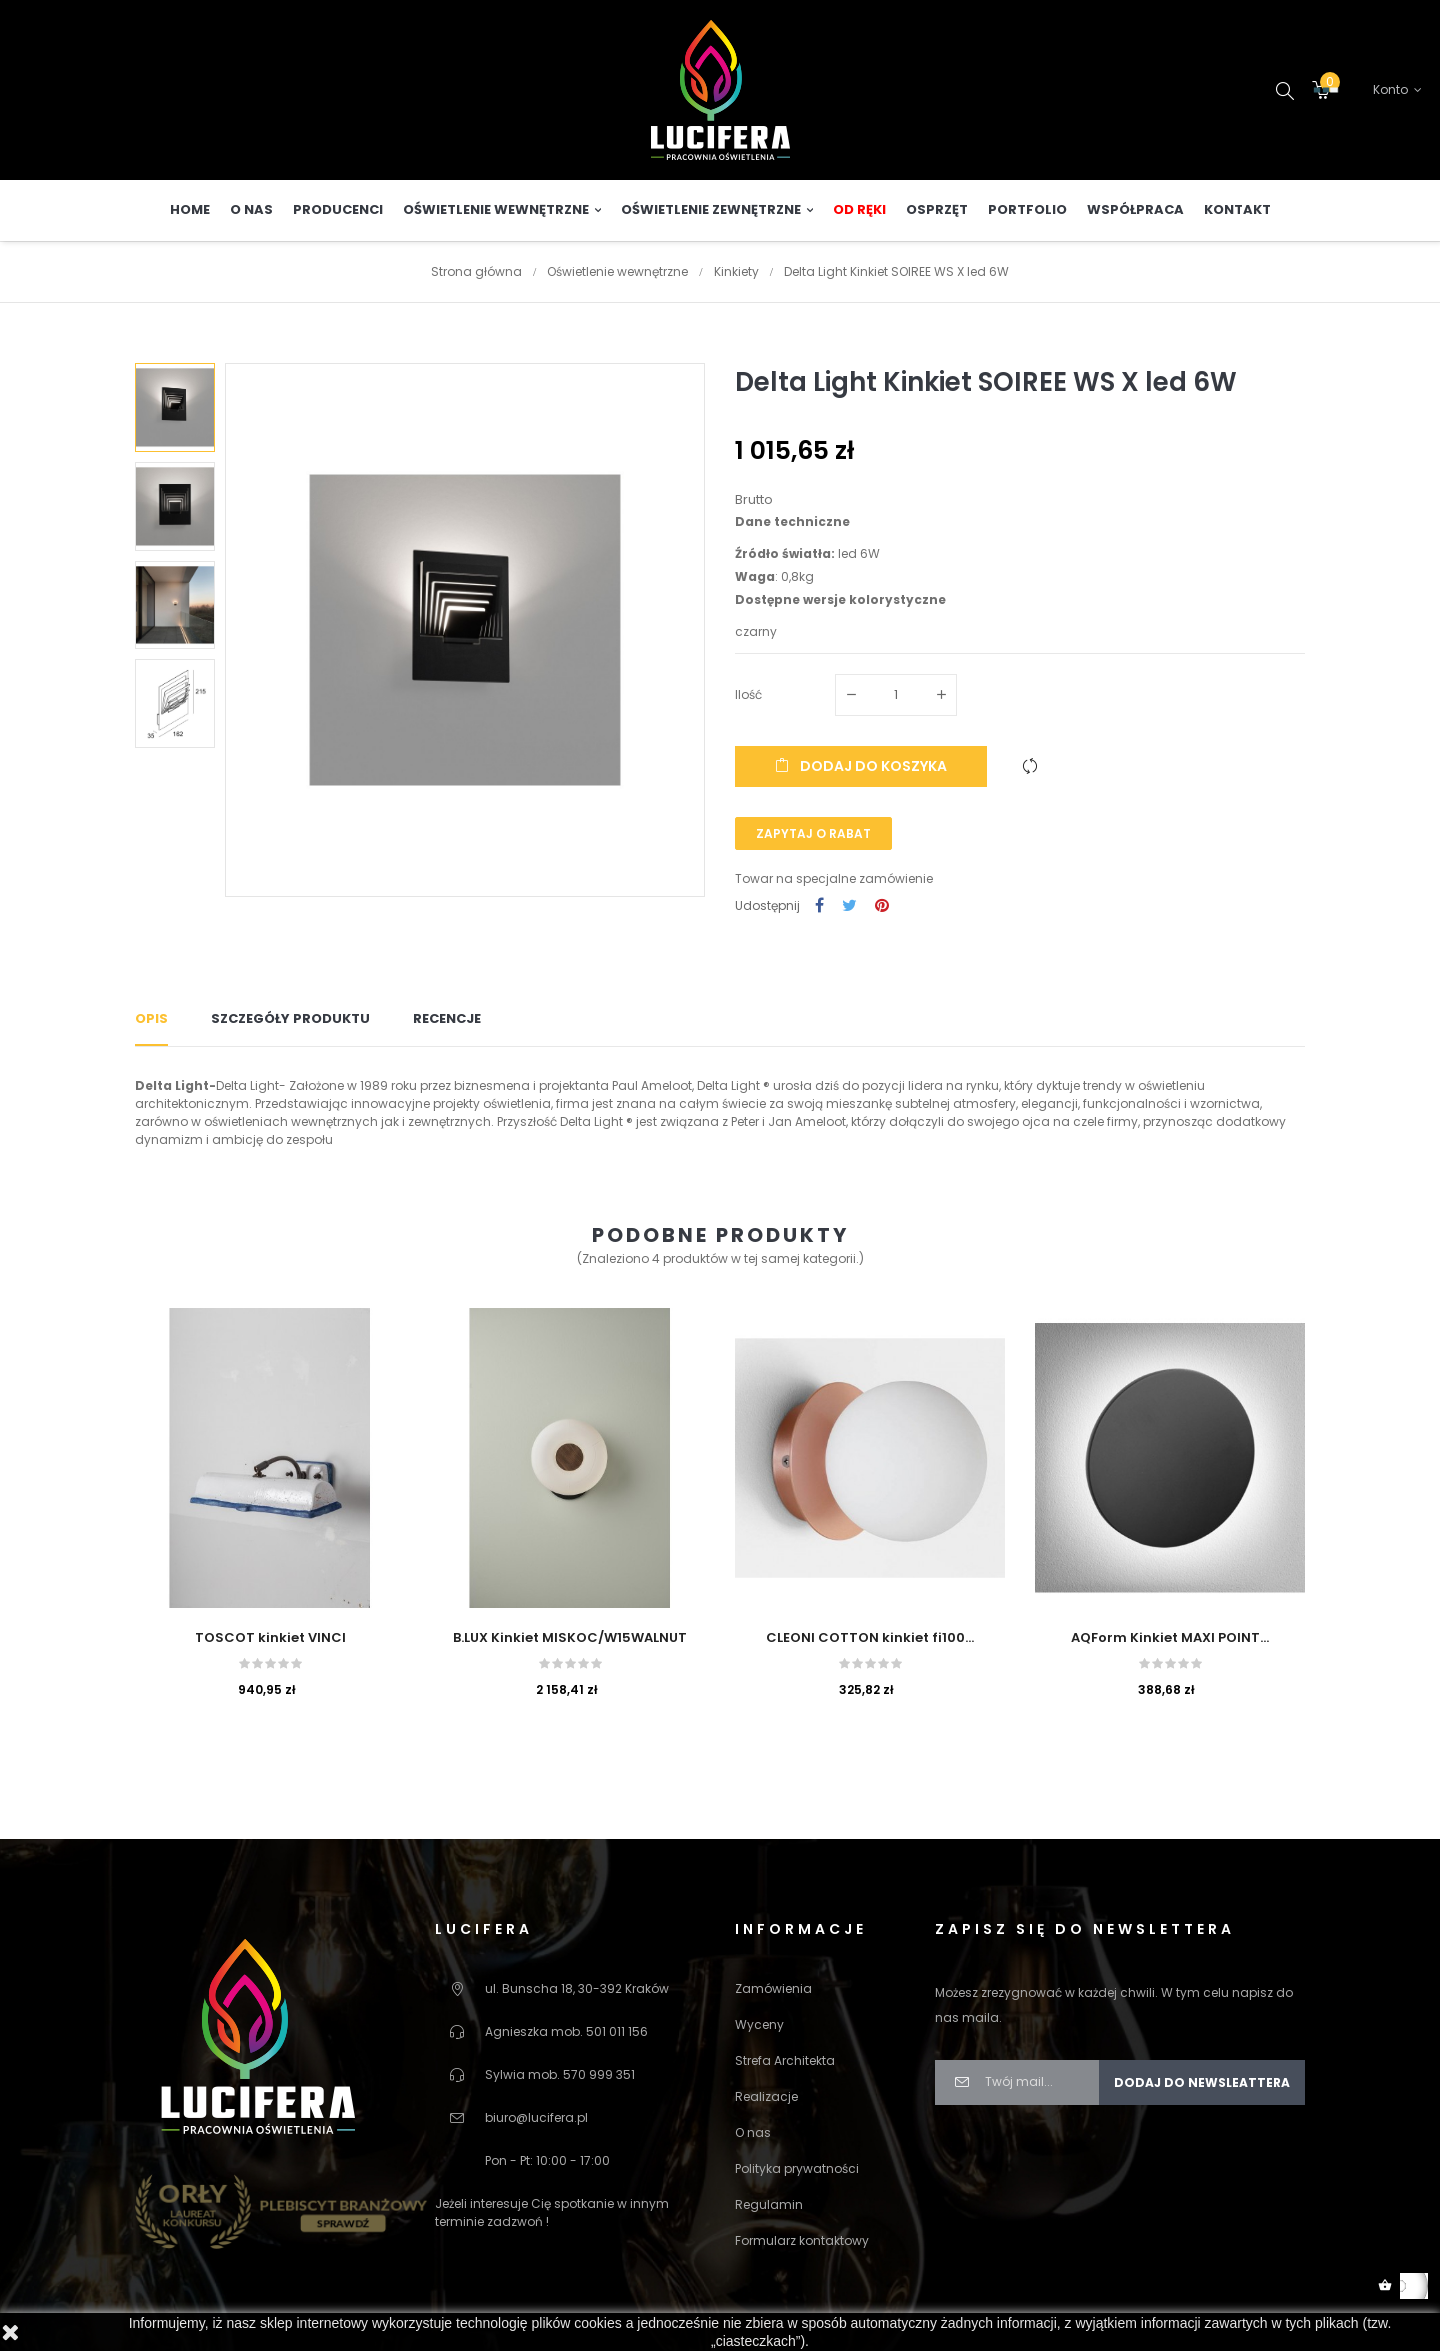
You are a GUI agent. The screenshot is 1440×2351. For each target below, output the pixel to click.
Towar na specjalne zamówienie (834, 877)
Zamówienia (773, 1987)
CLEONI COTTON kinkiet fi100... (870, 1636)
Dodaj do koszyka (861, 765)
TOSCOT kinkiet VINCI (270, 1636)
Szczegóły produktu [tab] (290, 1017)
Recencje (447, 1017)
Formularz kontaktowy (802, 2239)
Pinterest (882, 905)
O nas (753, 2131)
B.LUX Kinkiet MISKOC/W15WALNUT (570, 1636)
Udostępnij (819, 905)
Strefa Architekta (785, 2059)
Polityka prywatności (797, 2167)
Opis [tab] (151, 1017)
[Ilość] (896, 694)
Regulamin (769, 2203)
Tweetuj (849, 905)
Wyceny (759, 2023)
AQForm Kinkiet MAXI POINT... (1170, 1636)
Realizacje (766, 2095)
